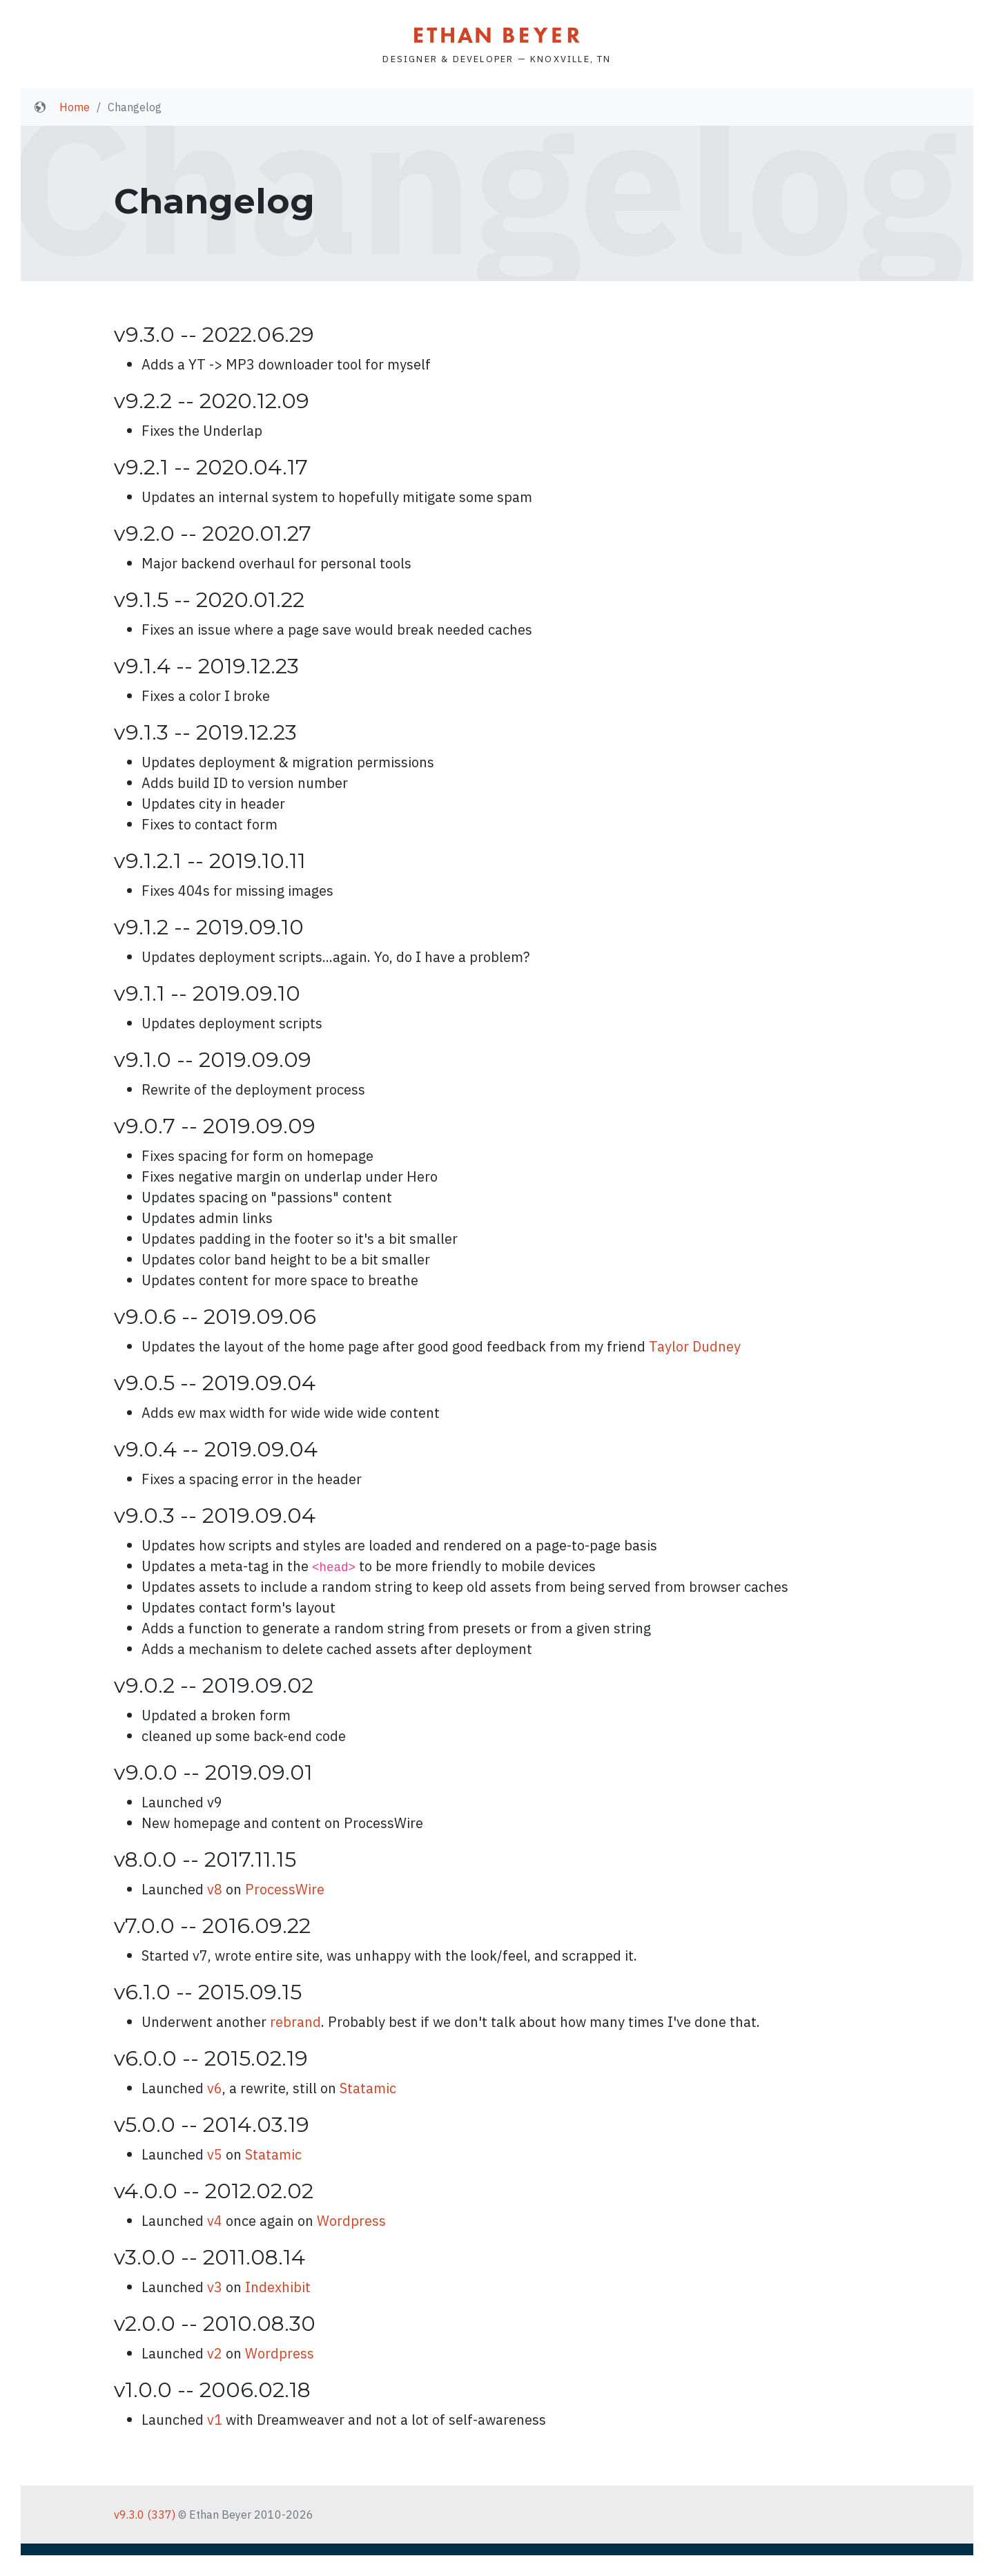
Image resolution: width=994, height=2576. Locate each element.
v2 (214, 2353)
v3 (214, 2287)
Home (74, 107)
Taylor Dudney (695, 1346)
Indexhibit (278, 2287)
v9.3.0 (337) (144, 2514)
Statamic (368, 2088)
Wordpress (351, 2220)
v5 (214, 2154)
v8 (214, 1889)
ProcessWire (284, 1889)
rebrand (295, 2021)
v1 (214, 2419)
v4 (214, 2220)
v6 (214, 2088)
